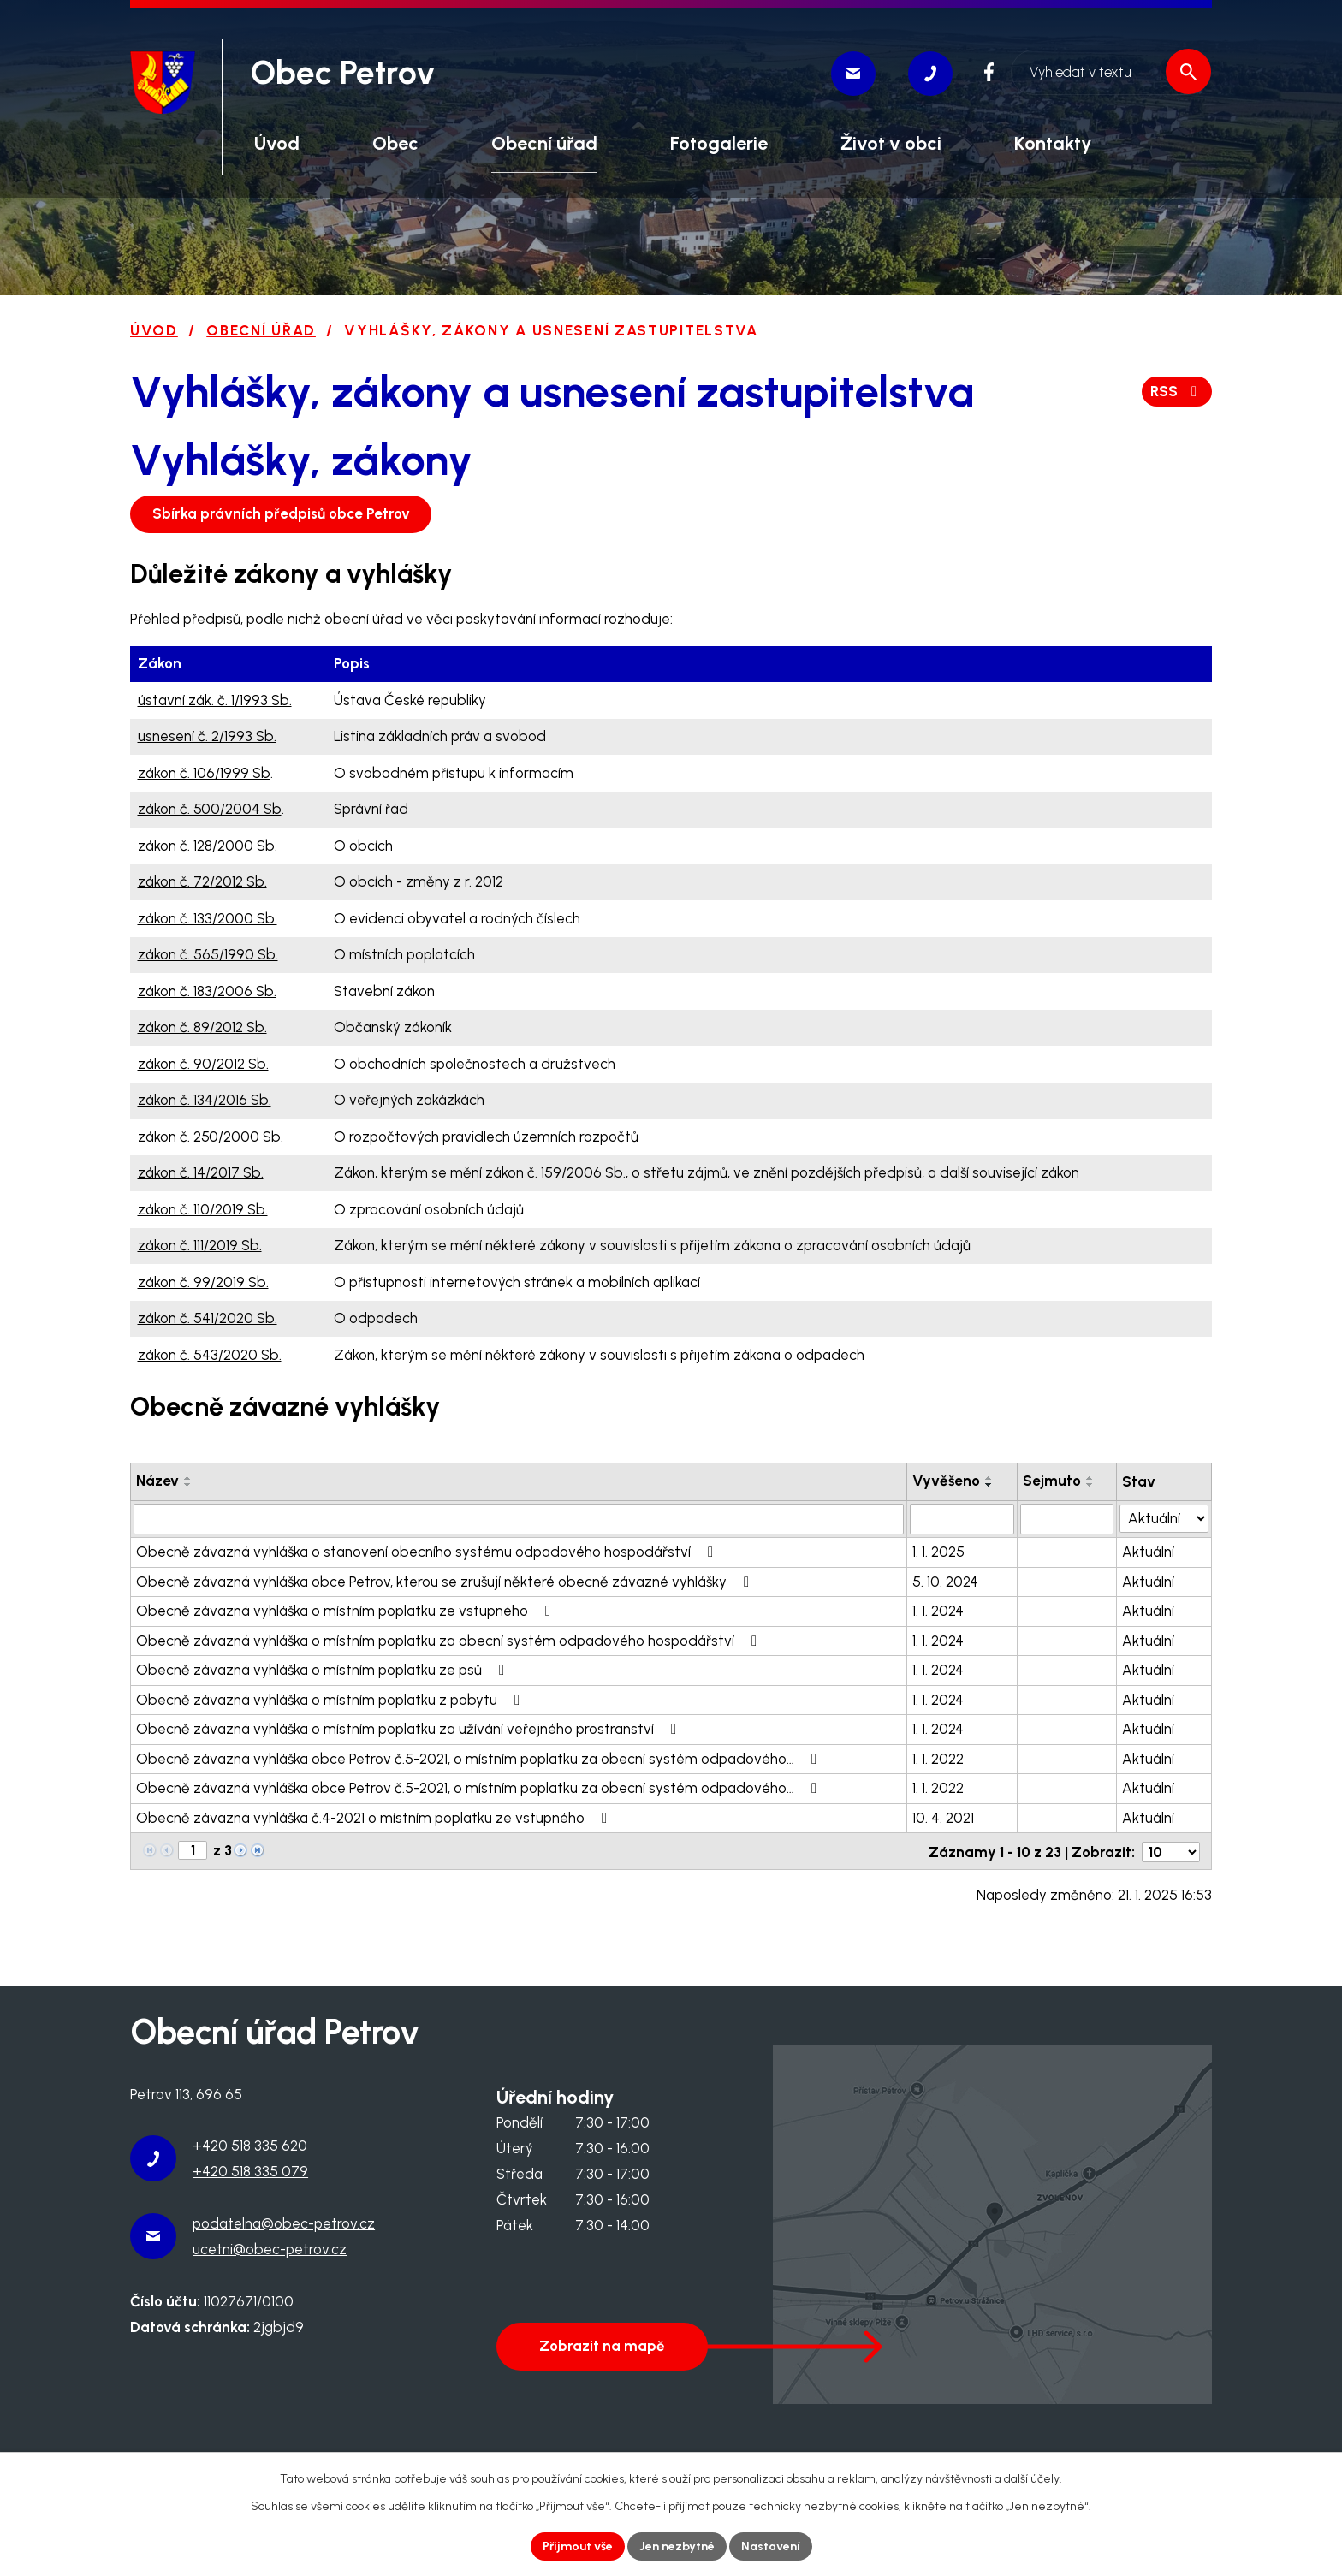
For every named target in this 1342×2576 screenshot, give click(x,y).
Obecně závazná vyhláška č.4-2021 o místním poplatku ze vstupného (375, 1817)
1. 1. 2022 (939, 1758)
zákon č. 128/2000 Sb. (207, 845)
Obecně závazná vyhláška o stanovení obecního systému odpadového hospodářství (428, 1551)
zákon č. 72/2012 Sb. (202, 881)
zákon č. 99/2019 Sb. (203, 1282)
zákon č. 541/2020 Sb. (207, 1318)
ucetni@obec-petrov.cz (270, 2248)
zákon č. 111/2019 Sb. (200, 1245)
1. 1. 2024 (939, 1610)
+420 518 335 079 (250, 2171)
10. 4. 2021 (944, 1817)
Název (157, 1480)
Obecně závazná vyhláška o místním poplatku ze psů (323, 1669)
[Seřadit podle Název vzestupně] (188, 1478)
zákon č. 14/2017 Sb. (201, 1172)
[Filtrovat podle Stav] (1164, 1518)
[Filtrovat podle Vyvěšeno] (963, 1519)
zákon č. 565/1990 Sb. (208, 954)
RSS (1176, 391)
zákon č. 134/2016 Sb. (204, 1099)
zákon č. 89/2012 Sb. (202, 1027)
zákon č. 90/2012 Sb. (203, 1063)
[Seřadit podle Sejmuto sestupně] (1091, 1484)
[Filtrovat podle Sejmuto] (1068, 1519)
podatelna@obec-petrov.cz (284, 2222)
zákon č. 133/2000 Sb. (207, 918)
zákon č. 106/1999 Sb (204, 772)
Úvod (154, 330)
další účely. (1033, 2479)
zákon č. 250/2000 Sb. (210, 1136)
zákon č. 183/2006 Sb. (207, 991)
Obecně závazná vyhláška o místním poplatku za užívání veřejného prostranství (409, 1728)
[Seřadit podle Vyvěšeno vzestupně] (990, 1478)
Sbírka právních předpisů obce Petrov (281, 513)
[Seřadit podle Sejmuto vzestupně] (1091, 1478)
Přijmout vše (578, 2546)
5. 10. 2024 (946, 1581)
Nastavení (770, 2546)
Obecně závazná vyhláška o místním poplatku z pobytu (331, 1699)
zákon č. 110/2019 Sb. (203, 1209)
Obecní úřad (261, 330)
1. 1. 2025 (939, 1551)
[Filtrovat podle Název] (519, 1519)
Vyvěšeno (947, 1480)
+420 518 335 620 (250, 2145)
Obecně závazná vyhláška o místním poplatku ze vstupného (346, 1610)
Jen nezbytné (677, 2546)
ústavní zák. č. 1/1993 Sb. (215, 700)
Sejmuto (1053, 1480)
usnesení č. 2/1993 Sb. (207, 736)
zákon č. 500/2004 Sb (210, 808)
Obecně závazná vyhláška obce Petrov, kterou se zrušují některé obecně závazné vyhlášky (446, 1581)
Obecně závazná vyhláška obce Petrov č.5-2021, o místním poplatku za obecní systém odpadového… (479, 1758)
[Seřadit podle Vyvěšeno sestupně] (990, 1484)
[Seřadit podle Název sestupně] (188, 1484)
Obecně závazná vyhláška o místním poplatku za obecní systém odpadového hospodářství (449, 1640)
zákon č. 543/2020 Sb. (210, 1354)
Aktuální (1149, 1551)
